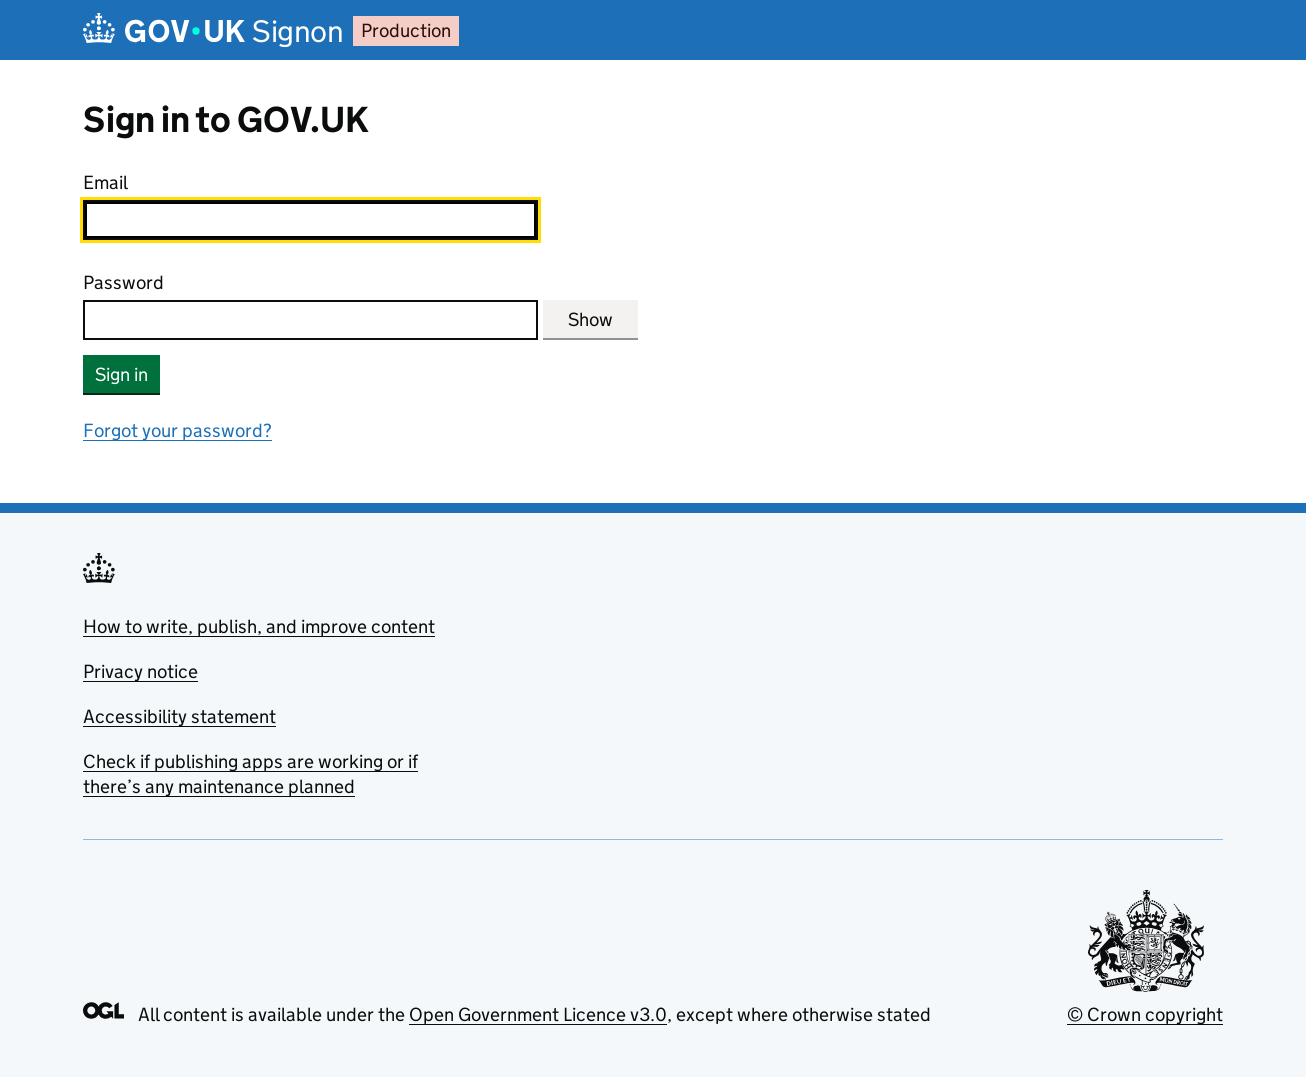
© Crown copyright (1145, 1014)
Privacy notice (140, 671)
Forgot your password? (177, 430)
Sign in (121, 374)
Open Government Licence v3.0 (538, 1014)
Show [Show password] (590, 319)
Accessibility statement (179, 716)
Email (105, 182)
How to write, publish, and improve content (259, 626)
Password (123, 282)
